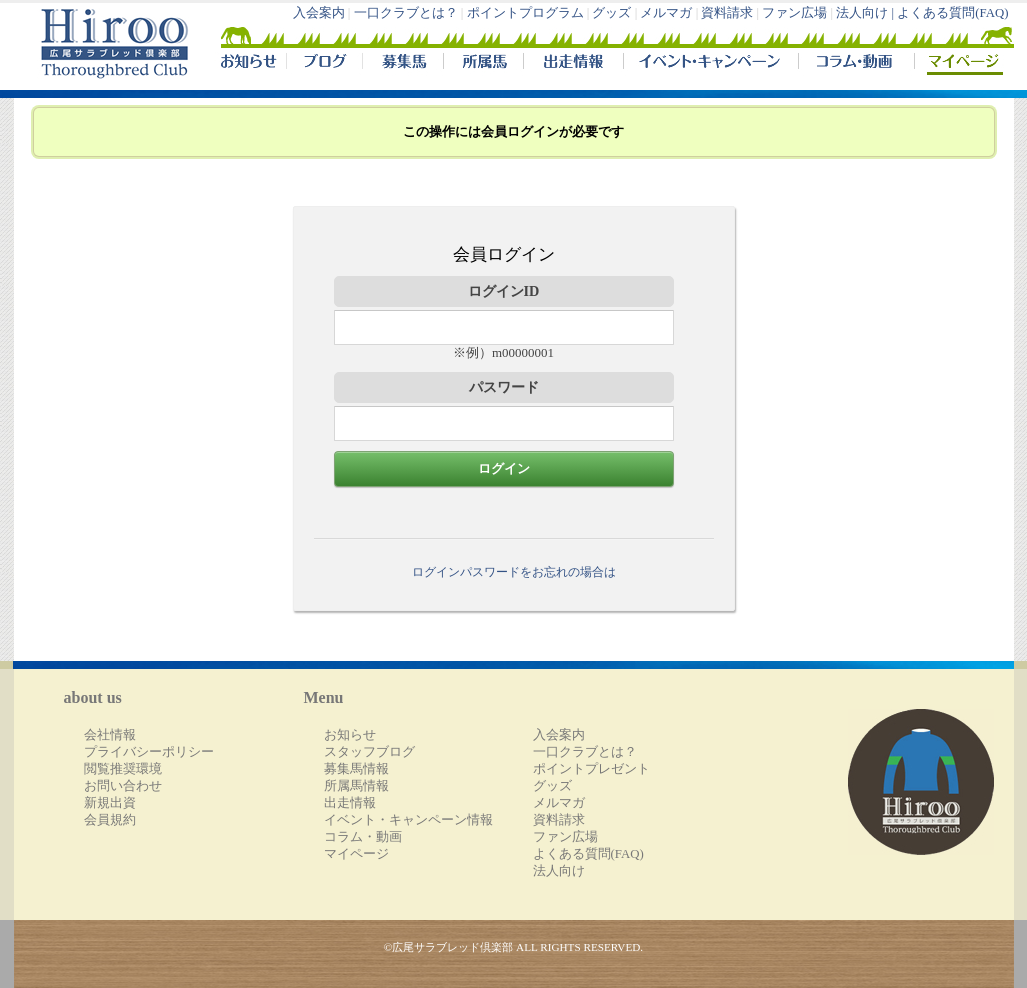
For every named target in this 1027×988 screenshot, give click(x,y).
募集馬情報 (356, 769)
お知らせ (350, 735)
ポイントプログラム (525, 13)
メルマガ (666, 13)
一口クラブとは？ (406, 13)
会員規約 (110, 820)
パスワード (504, 387)
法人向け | (866, 13)
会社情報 (110, 735)
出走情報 (573, 64)
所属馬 (483, 64)
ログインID (504, 291)
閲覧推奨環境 (123, 769)
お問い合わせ (123, 786)
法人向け (559, 871)
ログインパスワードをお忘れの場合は (514, 572)
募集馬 (402, 64)
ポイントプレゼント (591, 769)
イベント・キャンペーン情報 (408, 820)
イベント (710, 64)
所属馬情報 (356, 786)
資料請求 (727, 13)
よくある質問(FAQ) (952, 13)
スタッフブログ (369, 752)
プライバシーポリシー (149, 752)
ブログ (324, 64)
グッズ (611, 13)
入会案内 (319, 13)
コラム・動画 (856, 64)
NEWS (250, 64)
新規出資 (110, 803)
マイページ (960, 64)
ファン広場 (794, 13)
